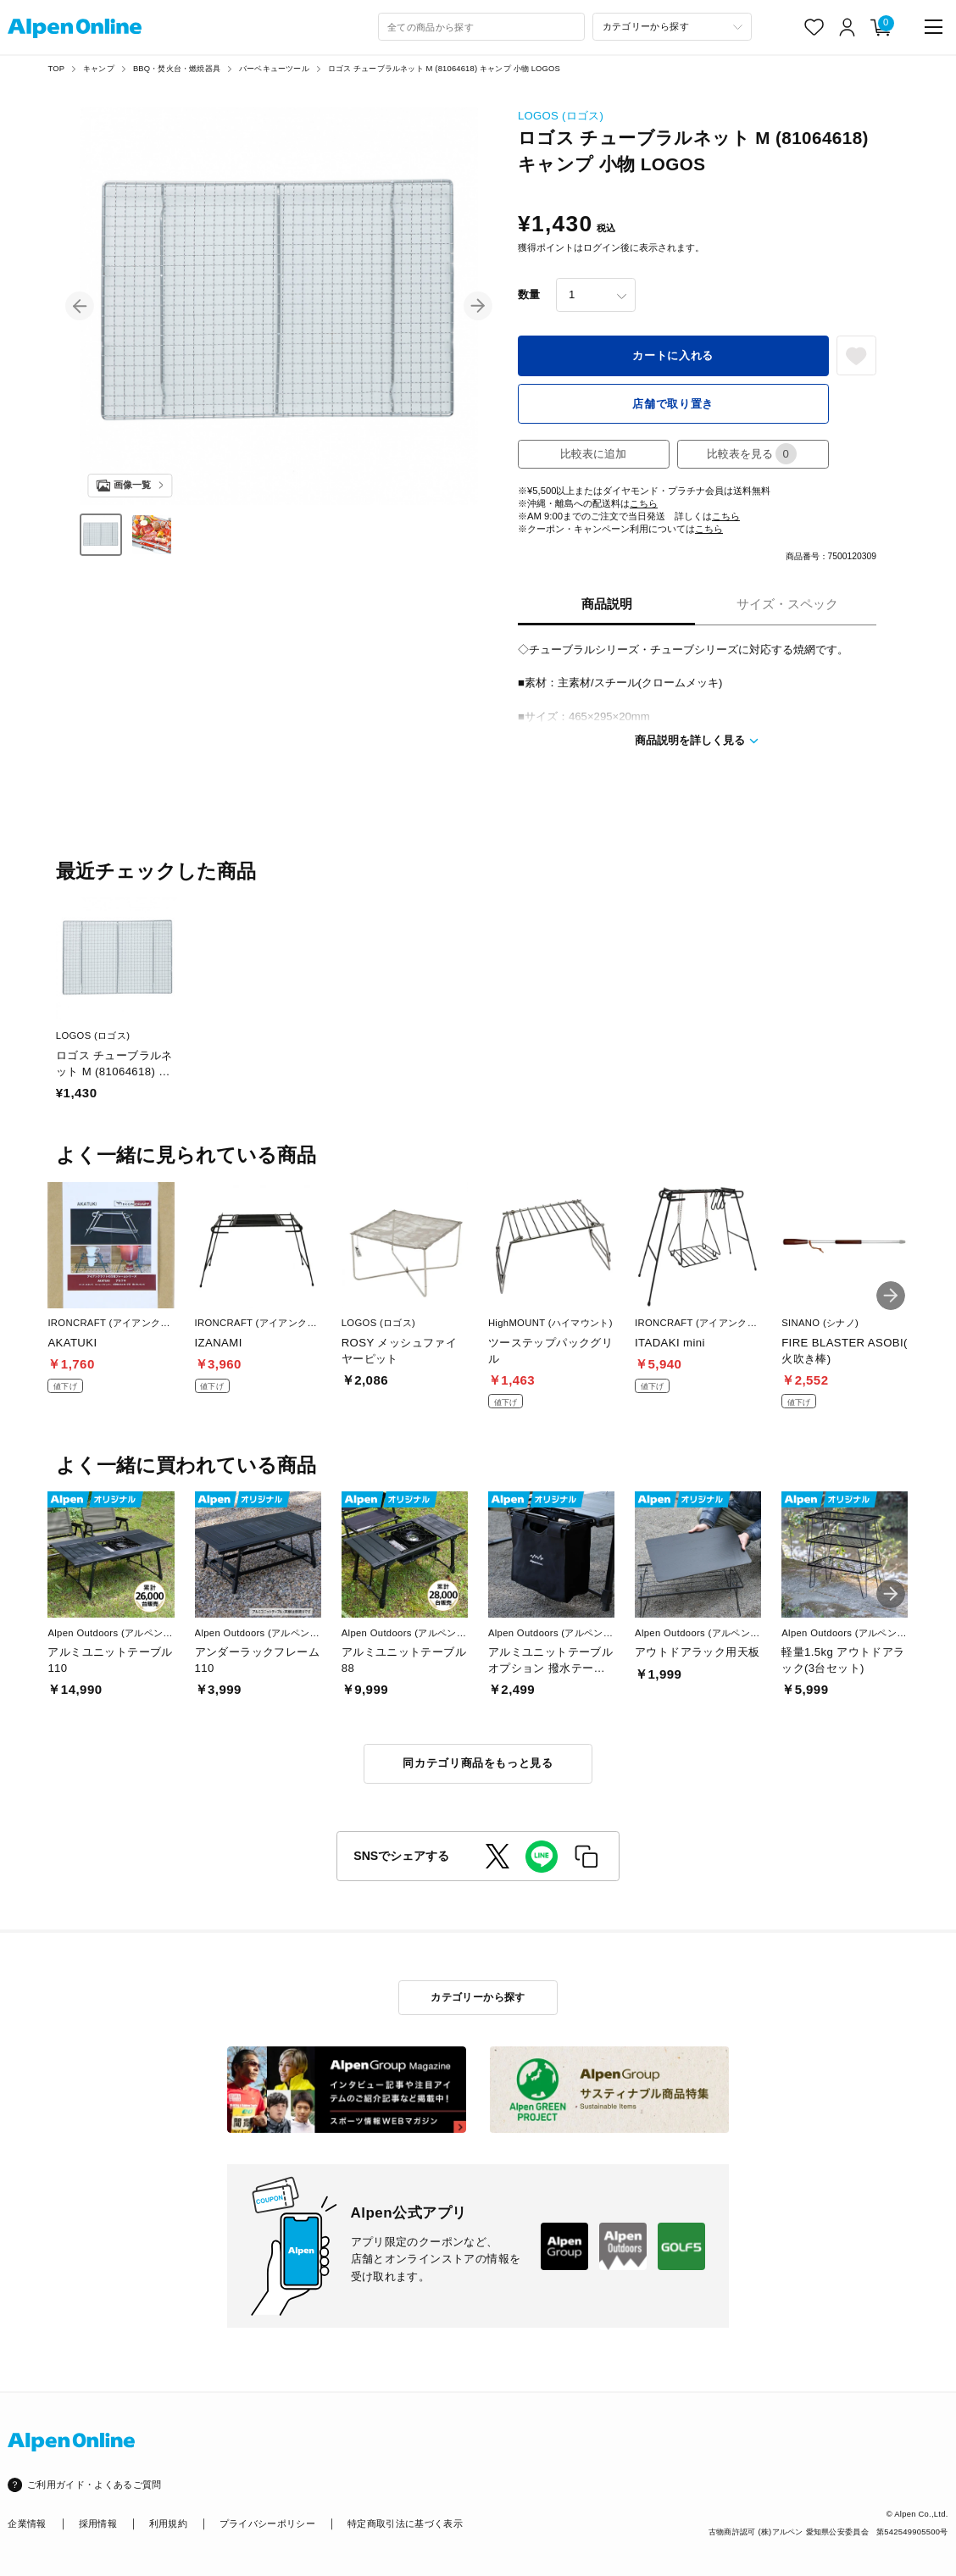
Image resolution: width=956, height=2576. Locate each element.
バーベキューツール (274, 68)
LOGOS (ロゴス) (560, 115)
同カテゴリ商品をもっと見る (478, 1763)
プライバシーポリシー (267, 2523)
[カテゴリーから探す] (672, 27)
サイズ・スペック (787, 604)
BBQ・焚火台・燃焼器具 (176, 68)
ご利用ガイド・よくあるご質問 (94, 2484)
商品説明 (606, 604)
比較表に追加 (593, 453)
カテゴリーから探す (478, 1997)
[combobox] (481, 27)
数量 (529, 294)
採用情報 (98, 2523)
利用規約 (168, 2523)
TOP (55, 68)
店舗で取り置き (673, 403)
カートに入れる (673, 355)
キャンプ (98, 68)
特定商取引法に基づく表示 (405, 2523)
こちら (644, 503)
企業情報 (27, 2523)
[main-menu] (934, 27)
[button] (79, 305)
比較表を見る (752, 453)
